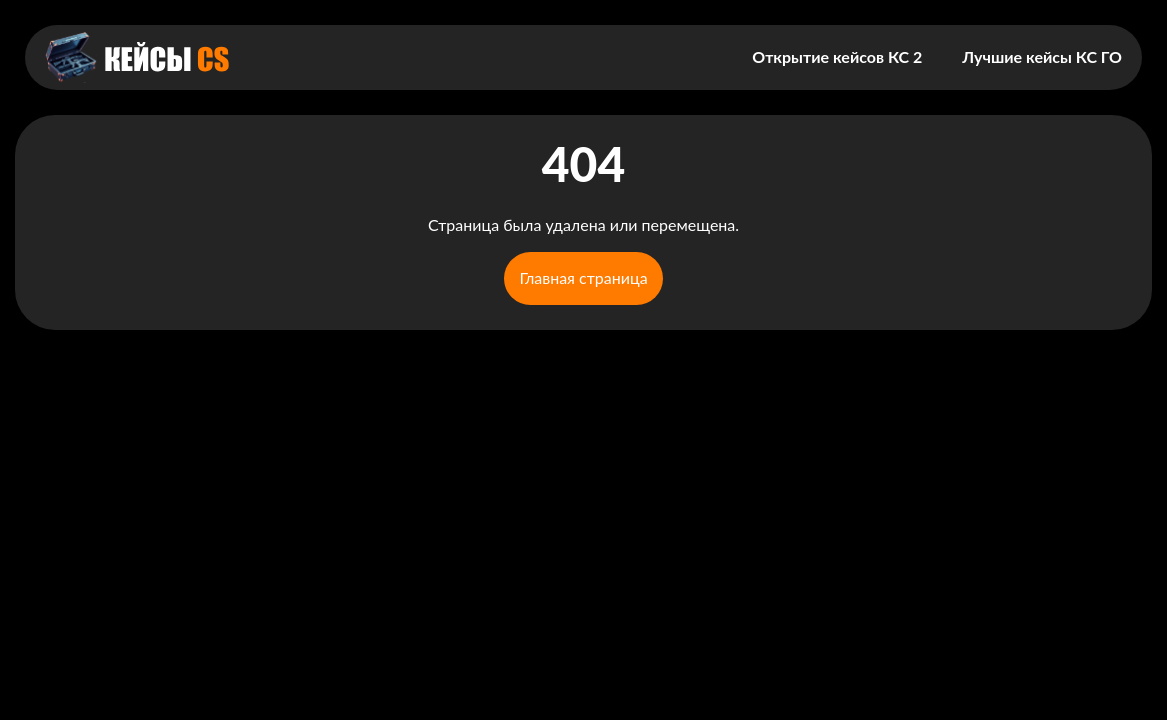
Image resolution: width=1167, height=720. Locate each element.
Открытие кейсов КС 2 (837, 56)
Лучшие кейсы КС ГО (1042, 56)
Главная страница (583, 277)
